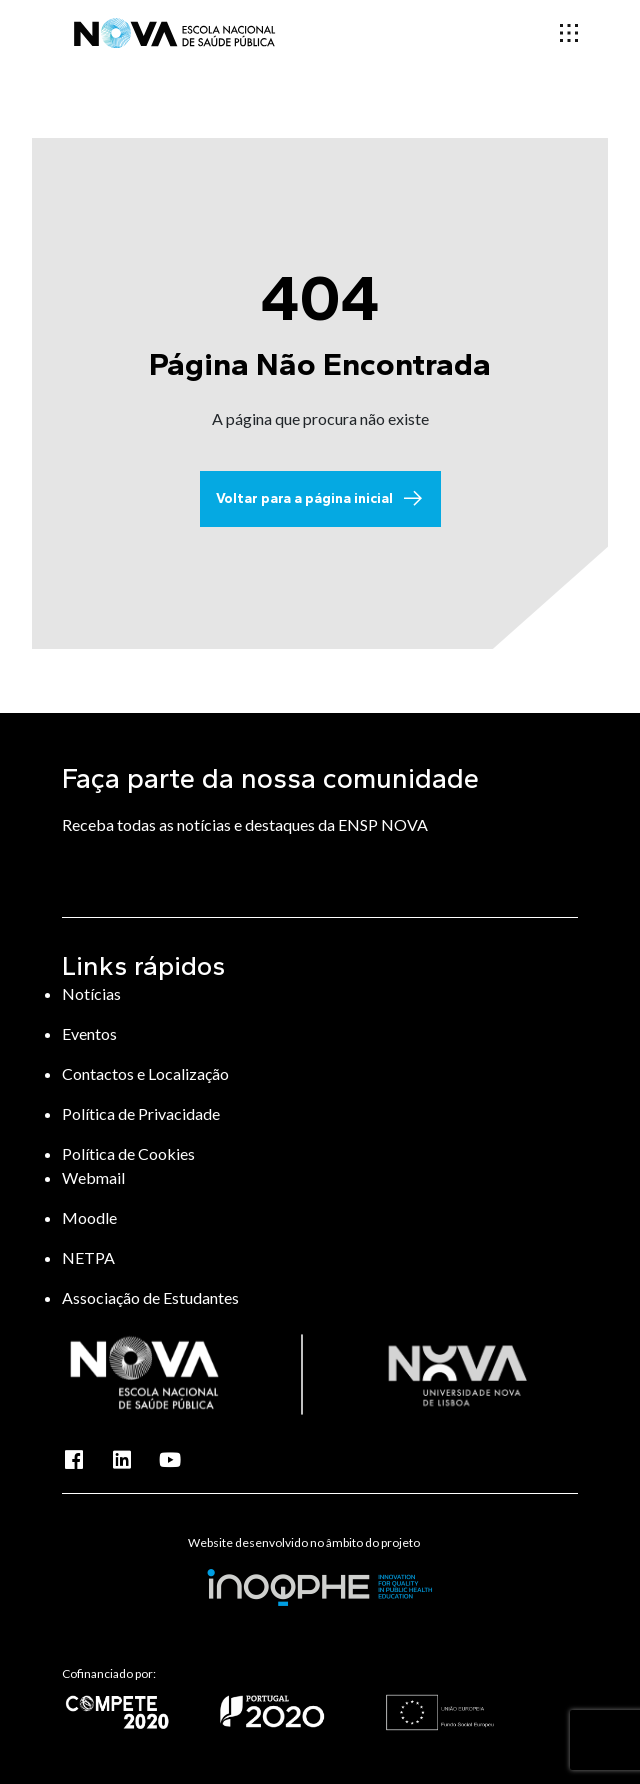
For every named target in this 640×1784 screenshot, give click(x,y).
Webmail (93, 1177)
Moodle (89, 1217)
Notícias (91, 993)
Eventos (89, 1033)
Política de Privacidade (141, 1113)
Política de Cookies (128, 1153)
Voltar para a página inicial (320, 499)
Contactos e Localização (145, 1073)
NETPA (88, 1257)
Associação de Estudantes (150, 1297)
